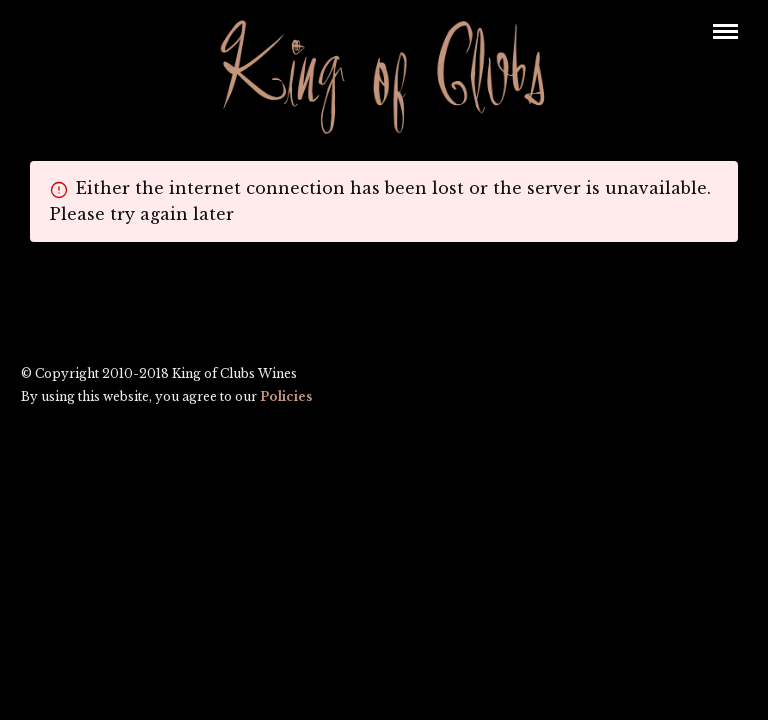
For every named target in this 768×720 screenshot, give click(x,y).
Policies (286, 397)
